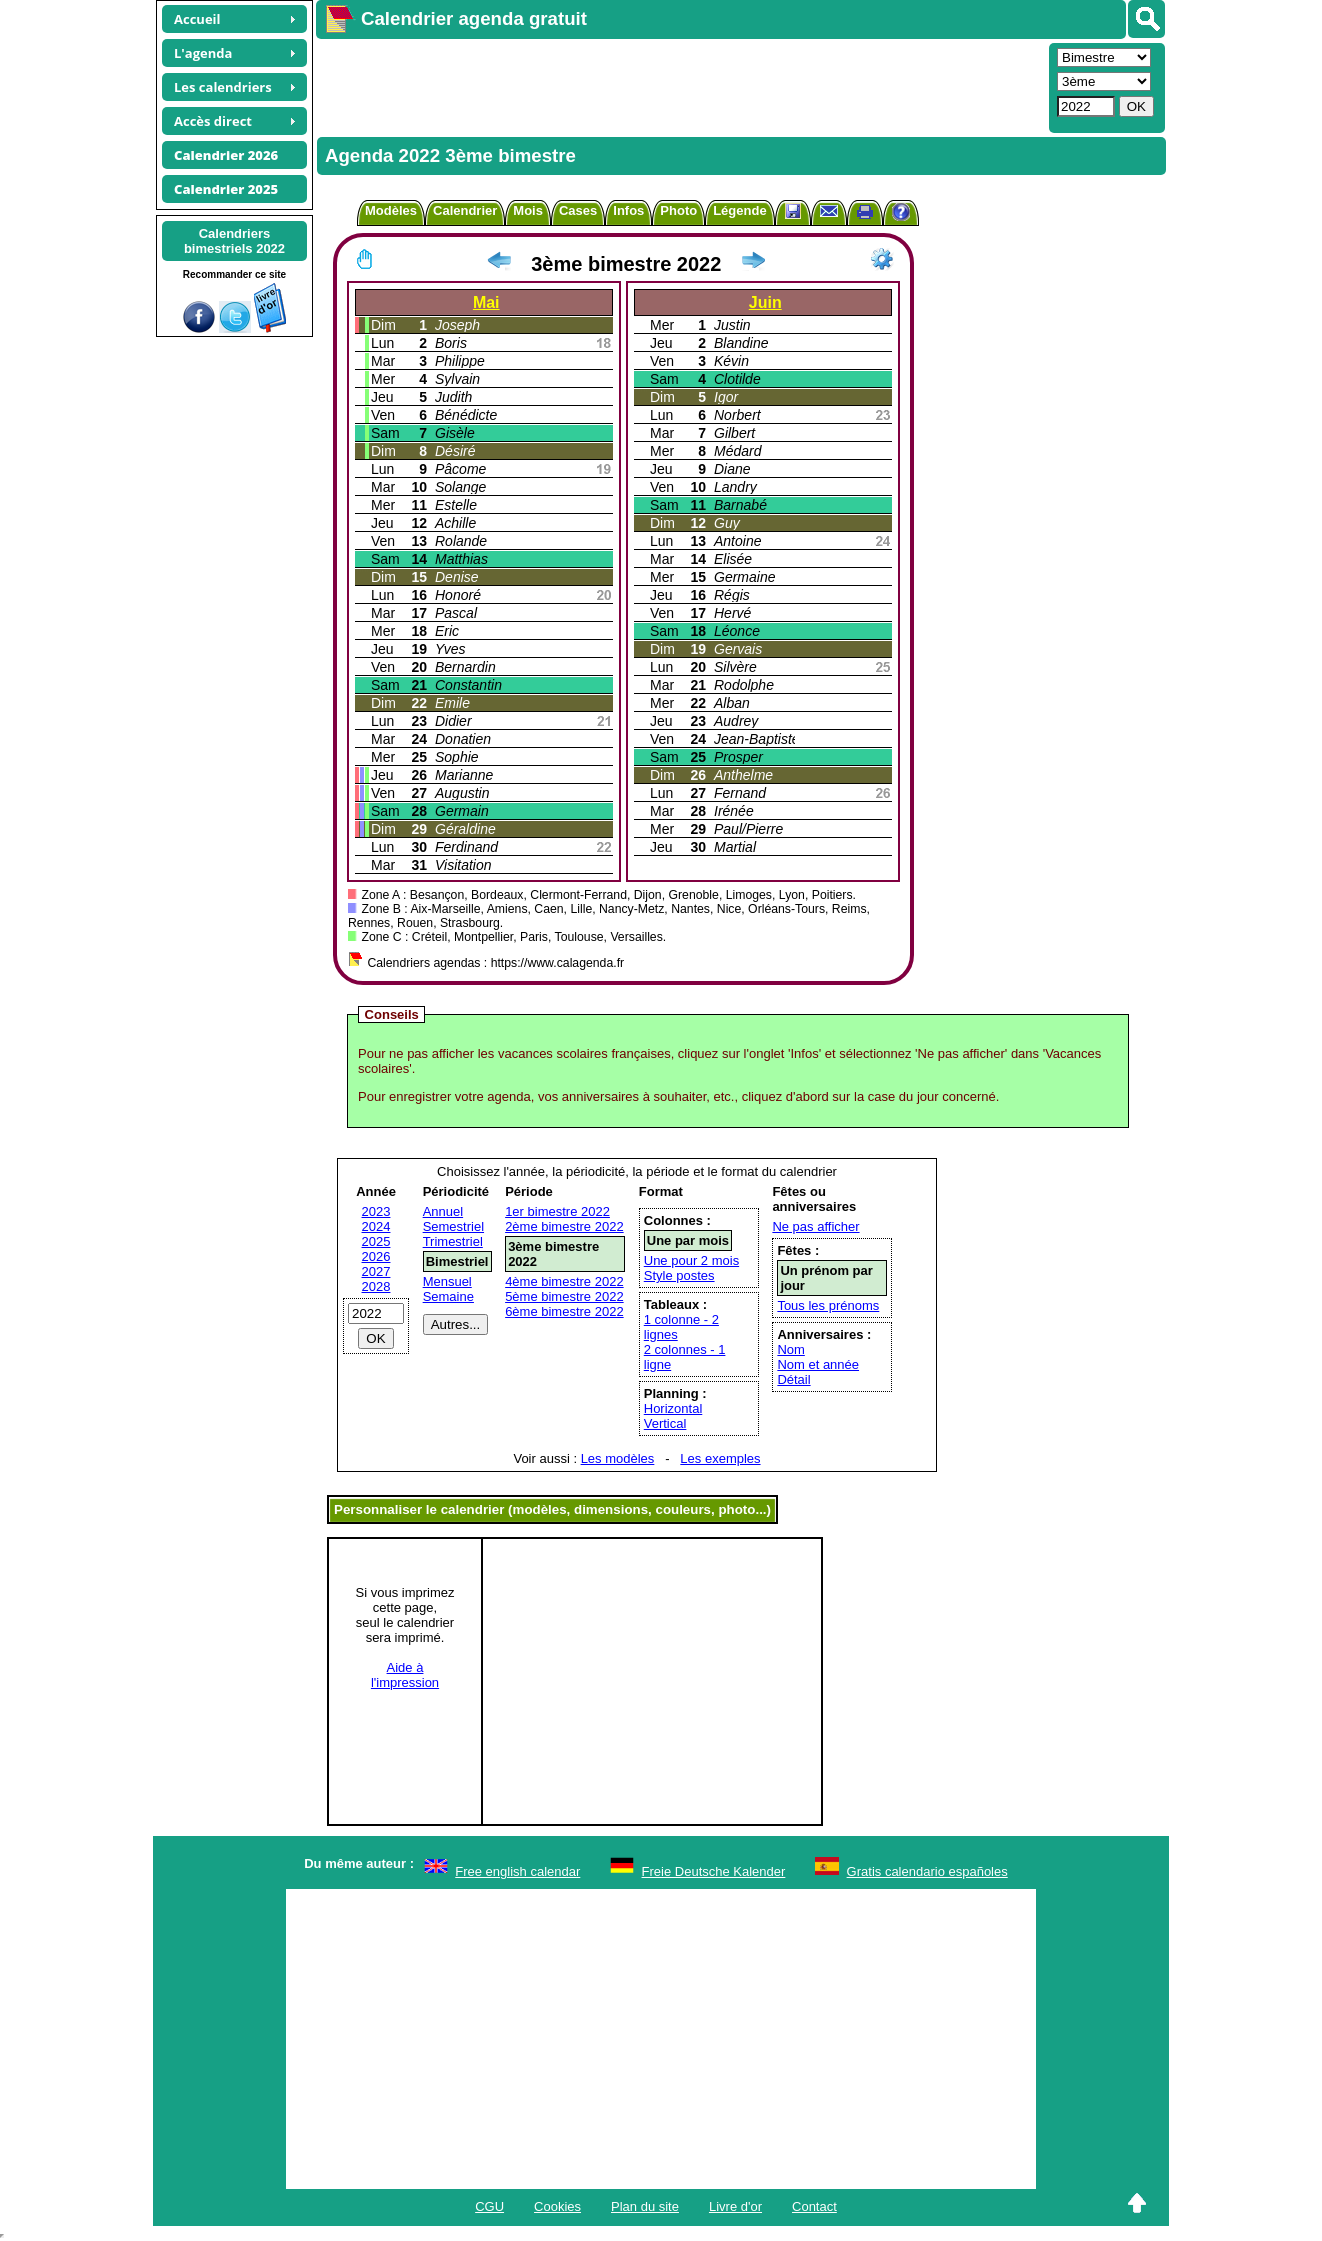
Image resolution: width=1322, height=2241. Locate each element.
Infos (628, 210)
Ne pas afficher (815, 1226)
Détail (793, 1379)
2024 (376, 1226)
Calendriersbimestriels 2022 (234, 241)
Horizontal (673, 1408)
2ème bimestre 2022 (564, 1226)
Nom (790, 1349)
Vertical (665, 1423)
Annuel (443, 1211)
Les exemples (720, 1458)
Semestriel (453, 1226)
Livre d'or (735, 2206)
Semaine (448, 1296)
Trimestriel (453, 1241)
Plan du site (645, 2206)
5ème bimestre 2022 (564, 1296)
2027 (376, 1271)
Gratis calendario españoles (927, 1871)
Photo (678, 210)
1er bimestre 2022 (557, 1211)
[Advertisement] (680, 86)
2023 (376, 1211)
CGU (489, 2206)
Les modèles (618, 1458)
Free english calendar (517, 1871)
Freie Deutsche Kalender (714, 1871)
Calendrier (465, 210)
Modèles (391, 210)
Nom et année (818, 1364)
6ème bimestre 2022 (564, 1311)
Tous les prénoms (828, 1305)
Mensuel (447, 1281)
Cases (578, 210)
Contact (814, 2206)
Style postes (679, 1275)
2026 (376, 1256)
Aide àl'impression (405, 1675)
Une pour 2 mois (691, 1260)
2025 (376, 1241)
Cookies (557, 2206)
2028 (376, 1286)
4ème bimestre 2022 (564, 1281)
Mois (528, 210)
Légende (739, 210)
